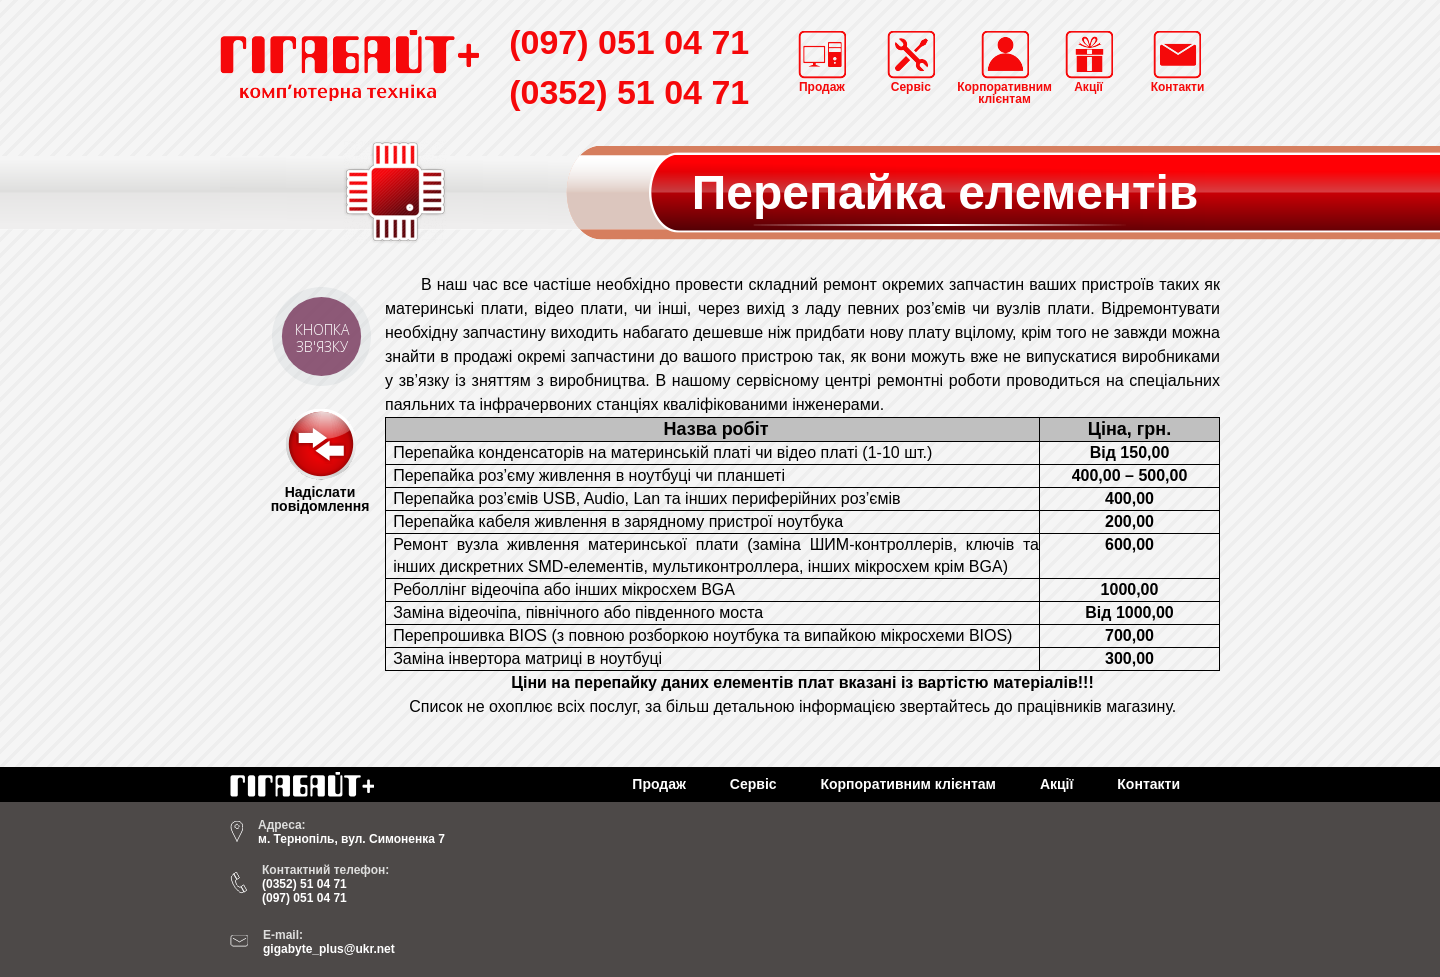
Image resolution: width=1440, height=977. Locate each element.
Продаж (659, 784)
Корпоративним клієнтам (908, 784)
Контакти (1148, 784)
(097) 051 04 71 (629, 42)
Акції (1057, 784)
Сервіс (753, 784)
